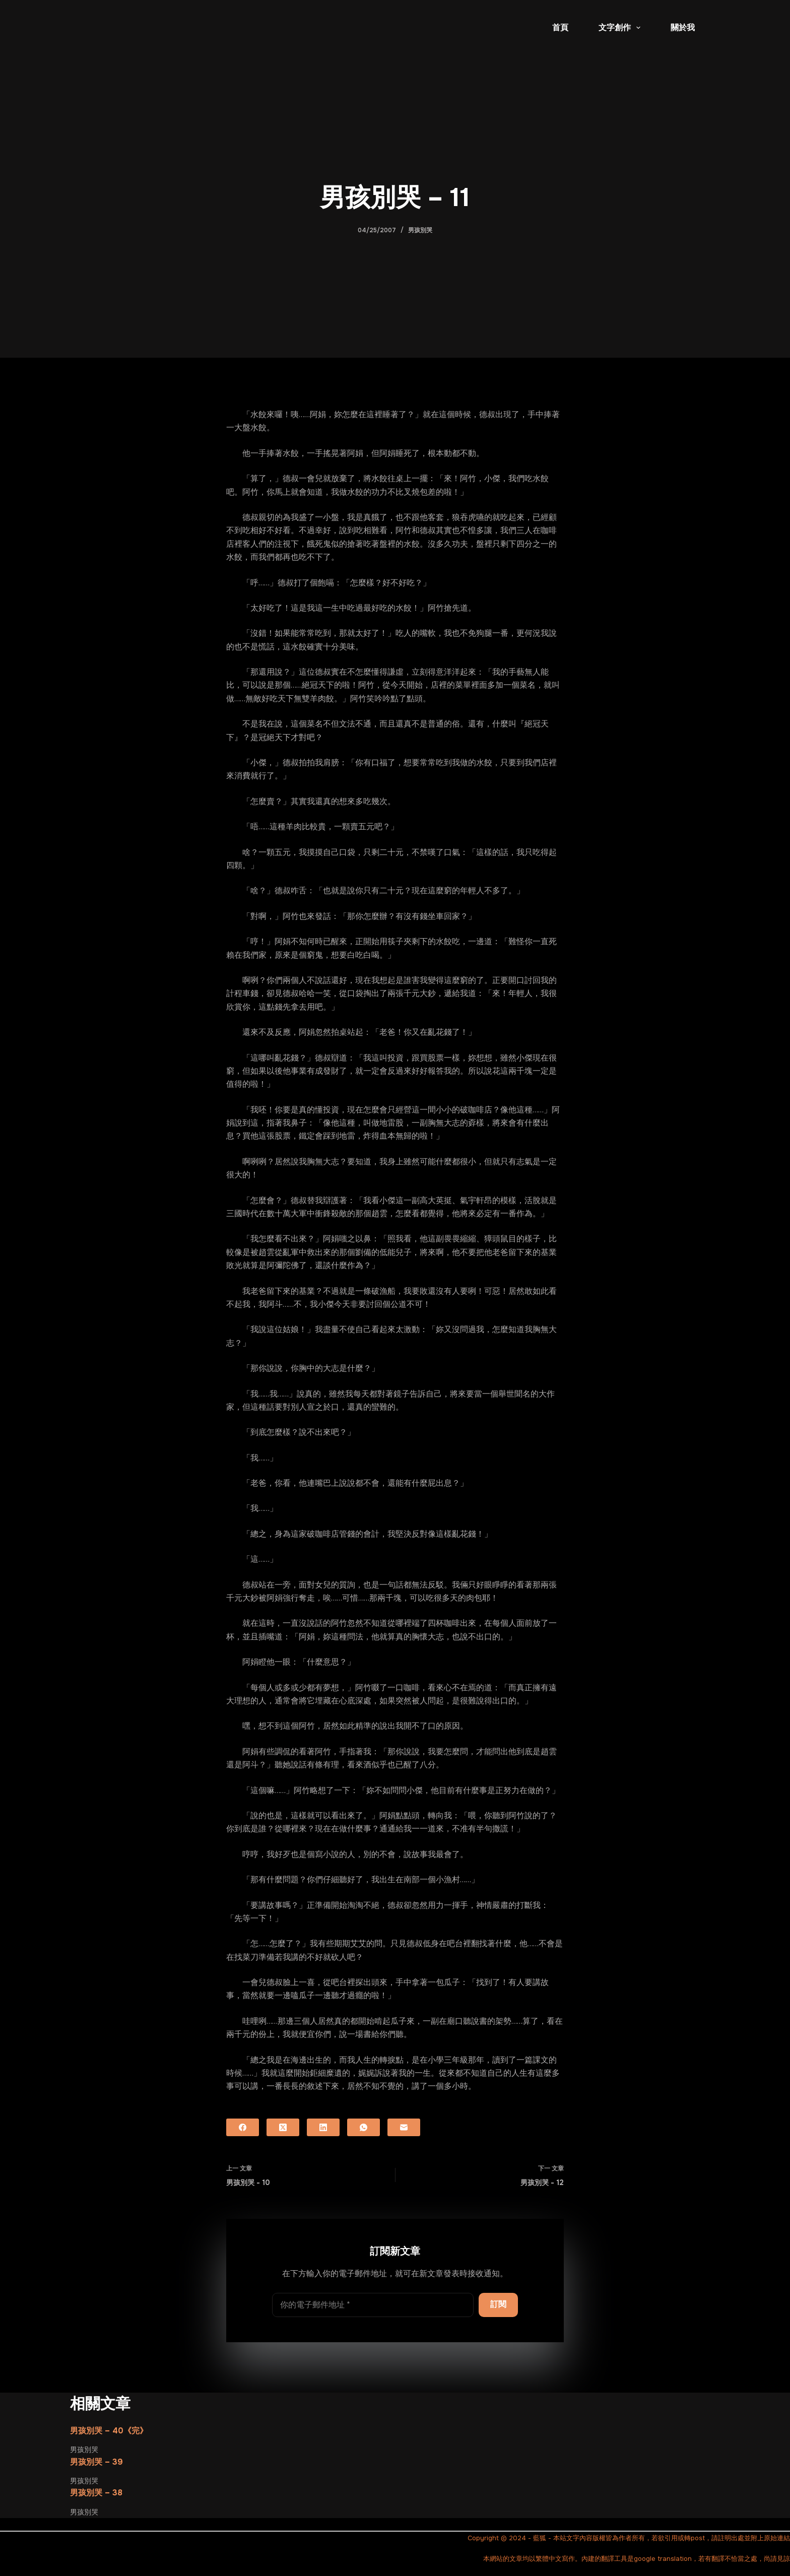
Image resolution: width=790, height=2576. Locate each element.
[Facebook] (242, 2127)
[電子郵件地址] (373, 2305)
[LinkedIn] (323, 2127)
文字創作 (621, 28)
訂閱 (498, 2304)
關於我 (683, 27)
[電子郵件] (403, 2127)
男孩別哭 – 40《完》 (109, 2430)
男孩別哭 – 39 (96, 2462)
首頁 (560, 27)
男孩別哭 (420, 230)
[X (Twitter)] (283, 2127)
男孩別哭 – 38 (96, 2492)
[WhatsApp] (363, 2127)
